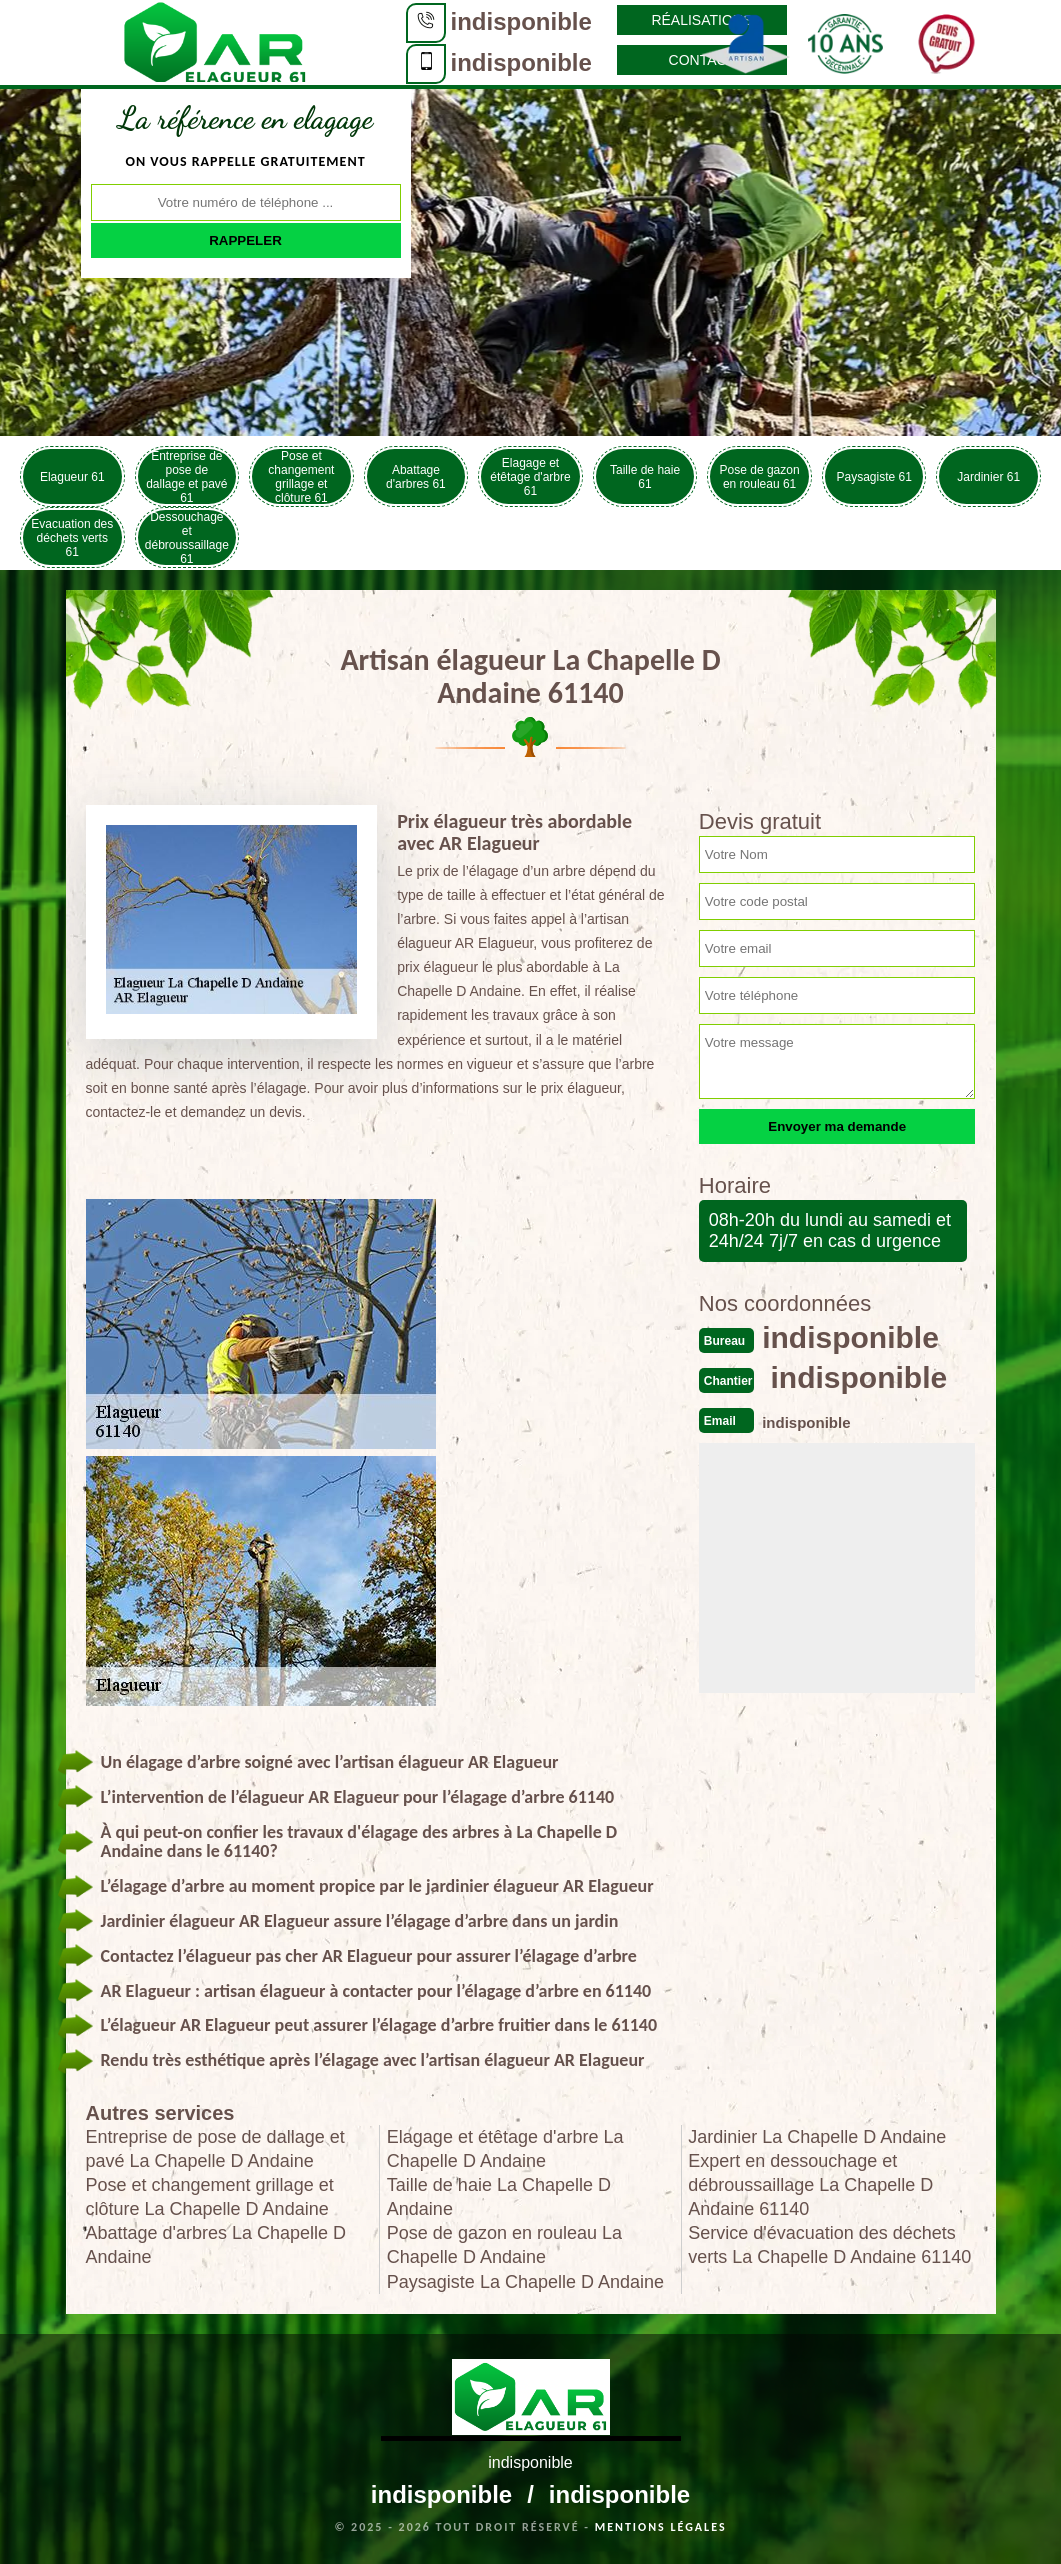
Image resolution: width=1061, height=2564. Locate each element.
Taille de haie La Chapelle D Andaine (499, 2197)
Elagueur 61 (72, 477)
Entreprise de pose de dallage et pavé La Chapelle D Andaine (215, 2149)
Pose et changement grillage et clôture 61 (301, 476)
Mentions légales (661, 2527)
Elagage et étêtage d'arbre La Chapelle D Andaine (505, 2149)
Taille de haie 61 (645, 477)
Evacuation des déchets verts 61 (72, 538)
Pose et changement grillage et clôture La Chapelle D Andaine (210, 2197)
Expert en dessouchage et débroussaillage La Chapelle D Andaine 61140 (810, 2185)
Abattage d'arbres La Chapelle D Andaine (216, 2245)
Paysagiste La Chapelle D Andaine (525, 2282)
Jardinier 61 (988, 477)
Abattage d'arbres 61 (416, 477)
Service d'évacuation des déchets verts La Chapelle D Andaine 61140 (829, 2245)
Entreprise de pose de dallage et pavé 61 (186, 476)
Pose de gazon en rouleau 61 (760, 477)
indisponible (521, 21)
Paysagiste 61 (873, 477)
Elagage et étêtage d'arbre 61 (530, 477)
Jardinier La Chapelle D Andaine (817, 2137)
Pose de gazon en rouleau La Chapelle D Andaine (504, 2245)
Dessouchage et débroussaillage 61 (187, 537)
